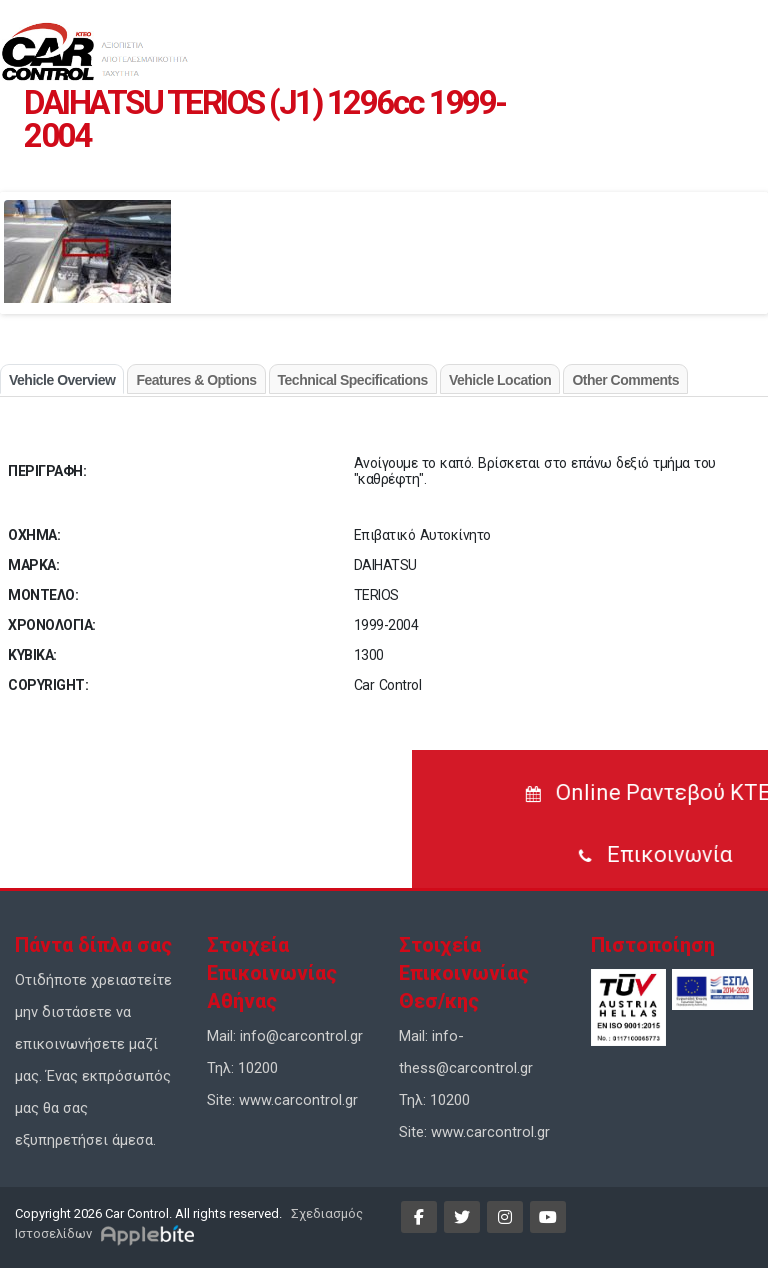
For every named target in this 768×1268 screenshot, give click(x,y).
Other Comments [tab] (625, 380)
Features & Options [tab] (196, 380)
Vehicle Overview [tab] (62, 380)
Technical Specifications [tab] (353, 380)
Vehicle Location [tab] (500, 380)
